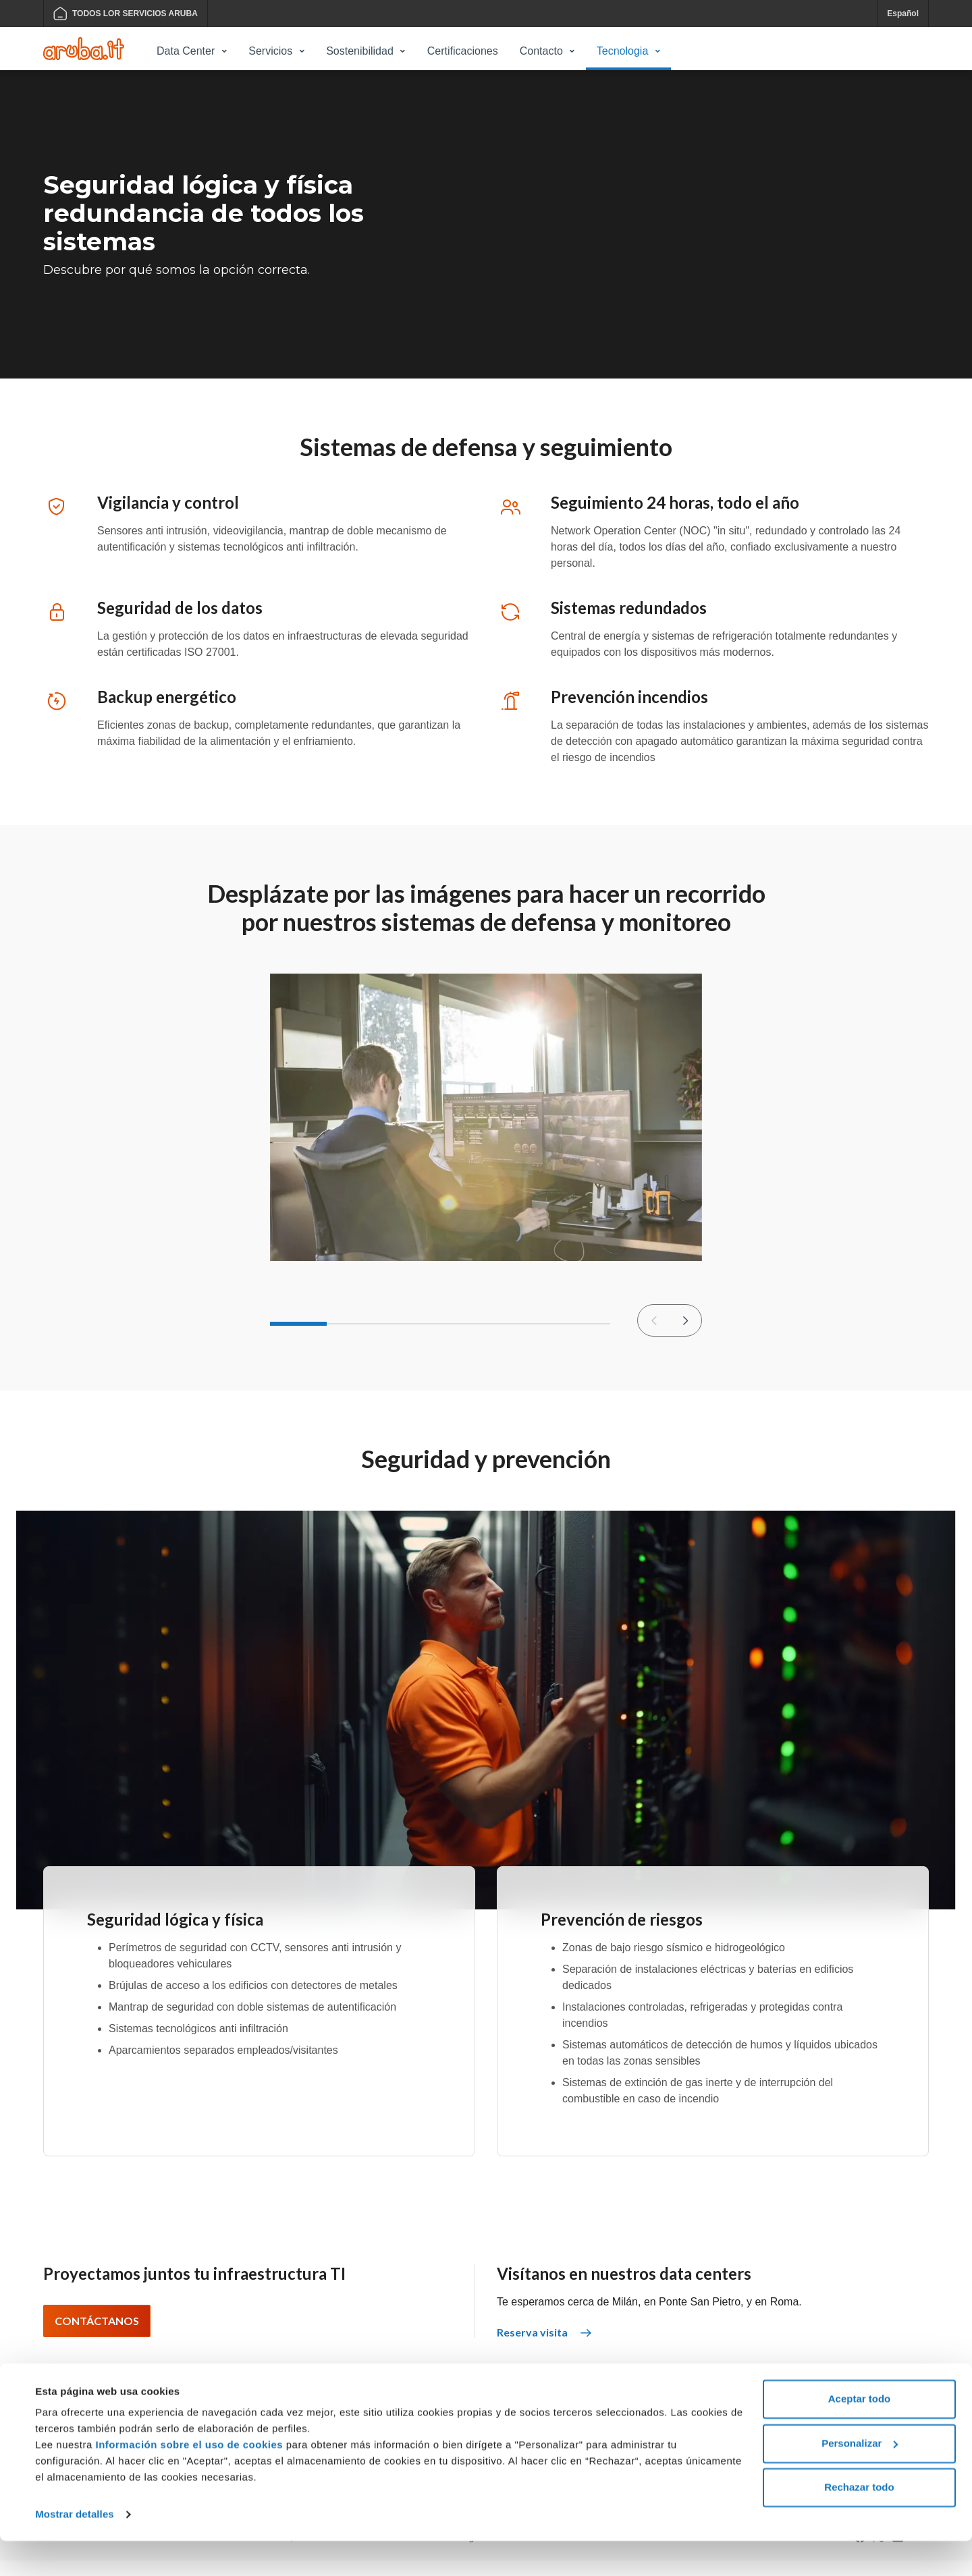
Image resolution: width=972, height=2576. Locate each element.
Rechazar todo (859, 2522)
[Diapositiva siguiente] (685, 1336)
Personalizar (859, 2478)
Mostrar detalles (74, 2549)
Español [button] (903, 13)
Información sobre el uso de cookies (190, 2480)
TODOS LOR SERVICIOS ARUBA (125, 13)
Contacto (541, 51)
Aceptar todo (859, 2434)
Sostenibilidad (360, 51)
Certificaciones (462, 51)
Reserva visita (544, 2347)
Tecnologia (623, 51)
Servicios (270, 51)
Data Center (186, 51)
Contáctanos (97, 2336)
